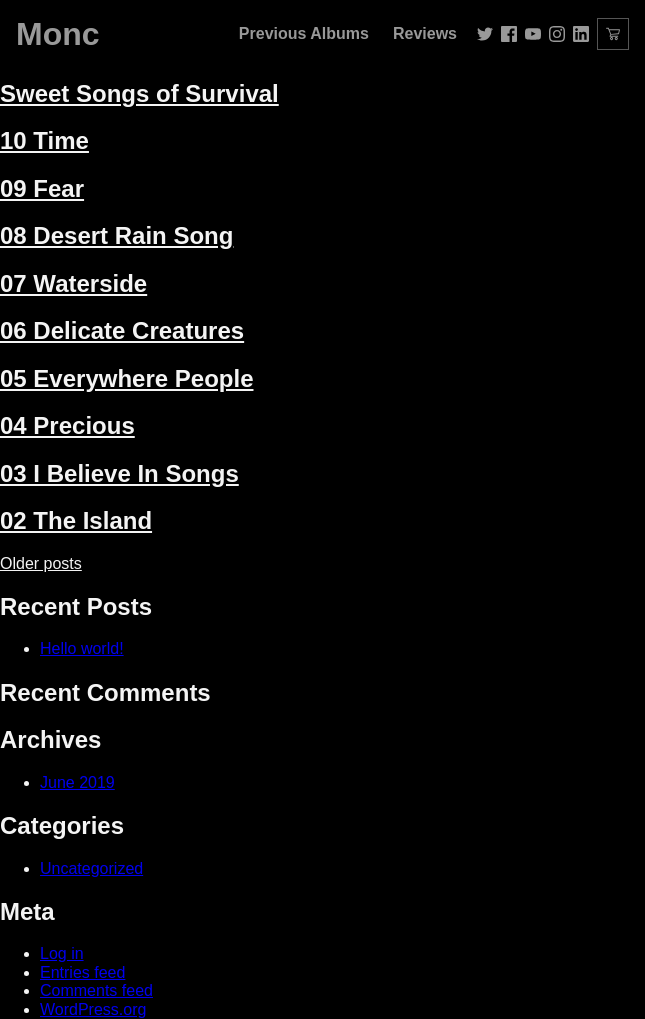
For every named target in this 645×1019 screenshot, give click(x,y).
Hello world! (82, 648)
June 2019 (77, 782)
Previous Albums (304, 33)
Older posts (41, 563)
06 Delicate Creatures (122, 330)
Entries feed (82, 972)
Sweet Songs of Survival (139, 93)
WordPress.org (93, 1009)
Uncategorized (91, 868)
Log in (62, 953)
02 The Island (76, 520)
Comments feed (96, 990)
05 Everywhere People (126, 378)
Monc (58, 34)
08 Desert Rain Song (116, 235)
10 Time (44, 140)
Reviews (425, 33)
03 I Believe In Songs (119, 473)
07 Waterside (73, 283)
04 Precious (67, 425)
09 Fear (42, 188)
